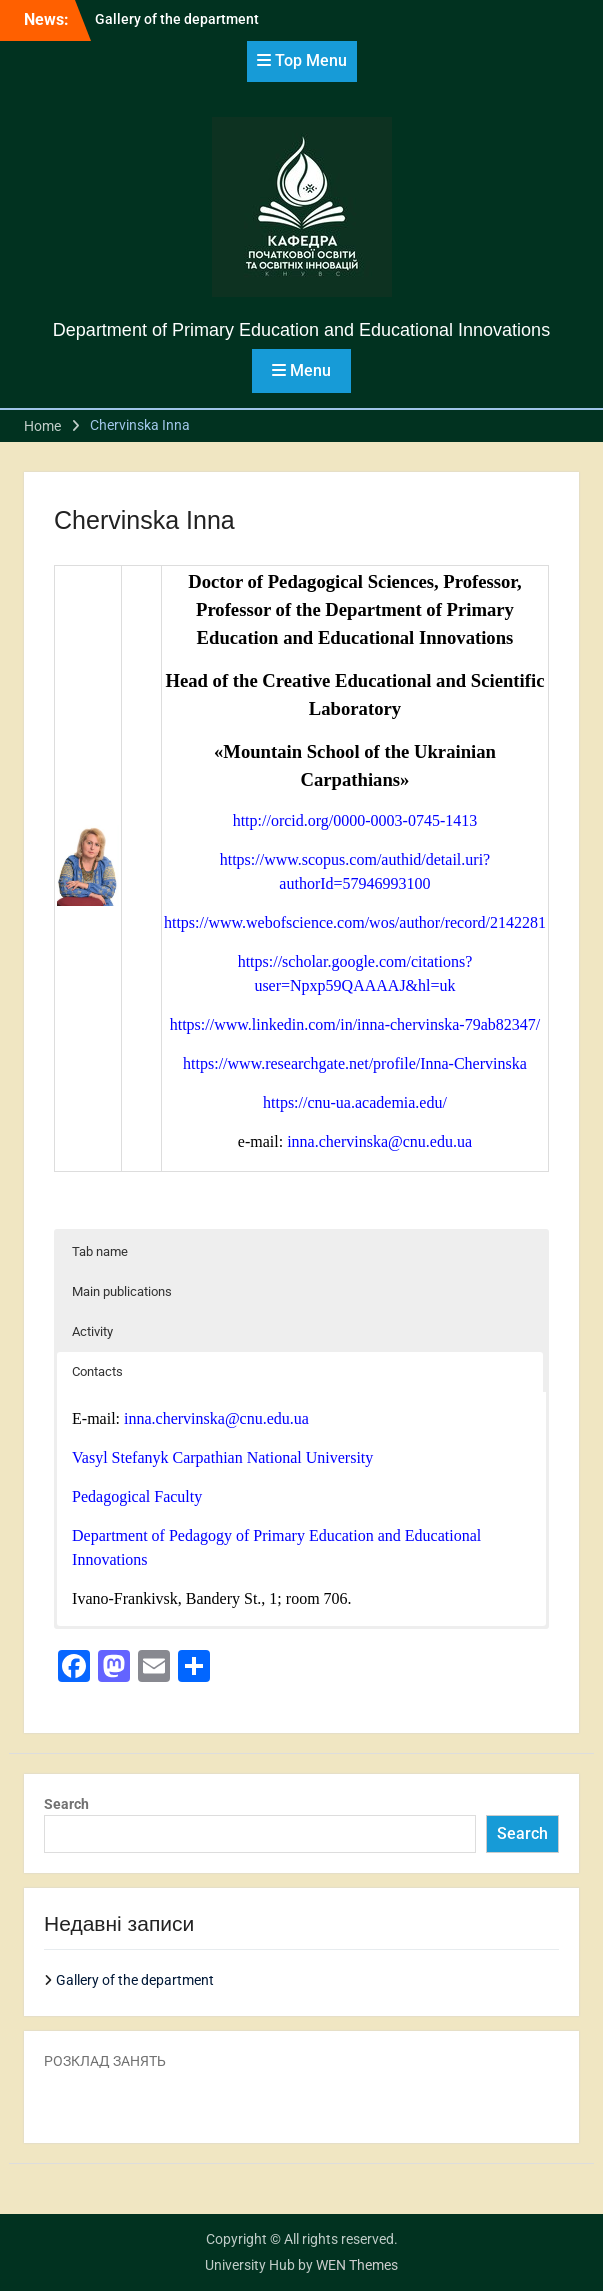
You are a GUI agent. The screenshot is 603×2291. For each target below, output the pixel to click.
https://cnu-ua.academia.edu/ (355, 1102)
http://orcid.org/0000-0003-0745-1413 (355, 820)
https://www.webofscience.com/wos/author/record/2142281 (355, 922)
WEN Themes (357, 2265)
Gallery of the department (177, 19)
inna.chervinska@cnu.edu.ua (379, 1141)
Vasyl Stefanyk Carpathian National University (222, 1457)
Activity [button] (92, 1331)
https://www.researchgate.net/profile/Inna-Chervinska (355, 1063)
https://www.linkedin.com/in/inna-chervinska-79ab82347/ (355, 1024)
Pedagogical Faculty (137, 1496)
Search (66, 1804)
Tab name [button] (100, 1251)
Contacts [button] (97, 1371)
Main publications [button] (122, 1291)
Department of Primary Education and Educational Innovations (301, 330)
